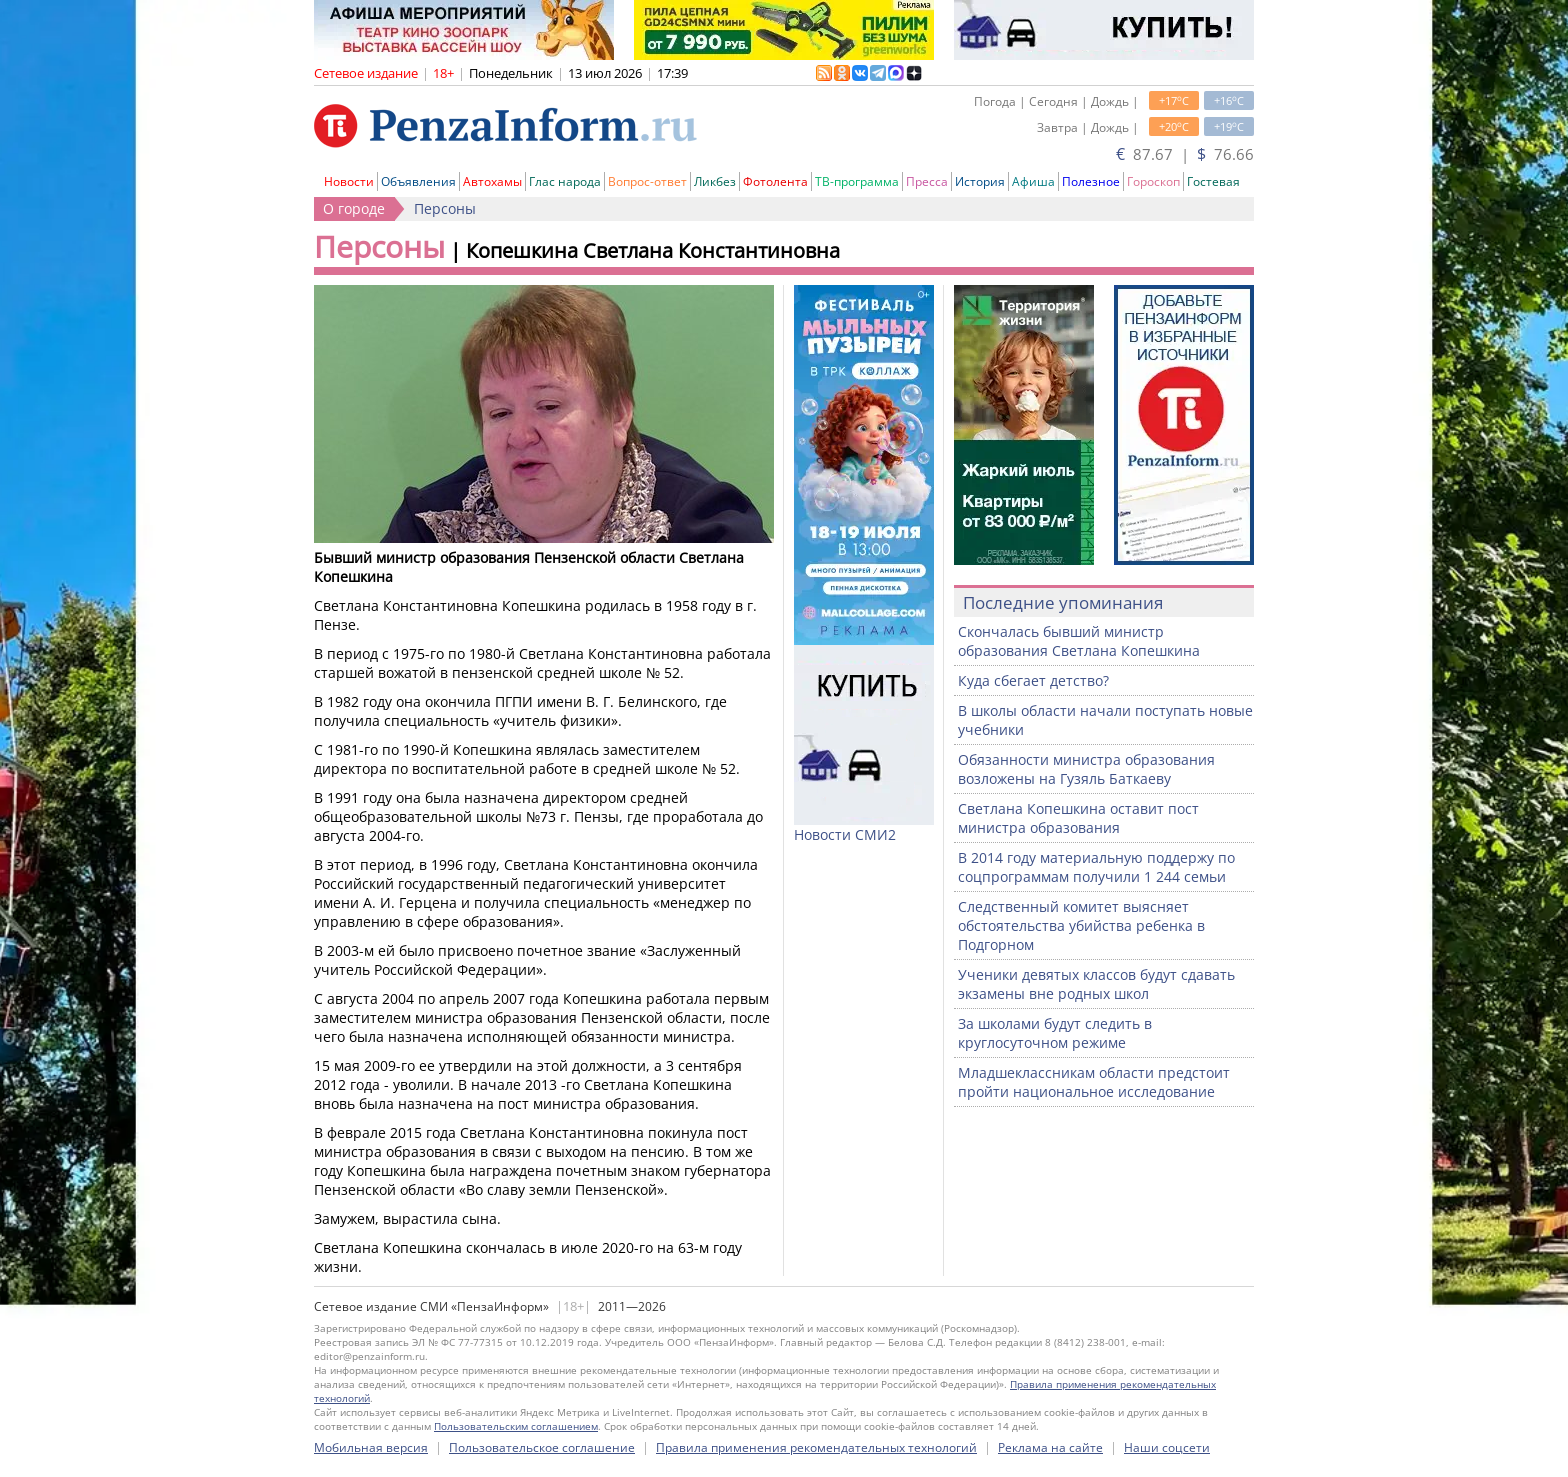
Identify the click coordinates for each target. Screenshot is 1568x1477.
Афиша (1033, 181)
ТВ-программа (857, 181)
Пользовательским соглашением (516, 1426)
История (980, 181)
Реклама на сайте (1050, 1447)
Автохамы (492, 181)
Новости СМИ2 (845, 834)
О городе (354, 208)
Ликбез (715, 181)
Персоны (445, 208)
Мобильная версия (371, 1447)
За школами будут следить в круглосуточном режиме (1055, 1033)
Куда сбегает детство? (1033, 680)
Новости (349, 181)
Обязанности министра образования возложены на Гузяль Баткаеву (1086, 769)
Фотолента (775, 181)
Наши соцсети (1167, 1447)
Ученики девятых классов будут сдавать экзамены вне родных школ (1096, 984)
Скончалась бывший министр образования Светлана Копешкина (1079, 641)
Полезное (1091, 181)
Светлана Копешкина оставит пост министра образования (1078, 818)
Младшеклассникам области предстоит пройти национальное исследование (1094, 1082)
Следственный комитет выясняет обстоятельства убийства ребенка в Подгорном (1081, 925)
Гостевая (1213, 181)
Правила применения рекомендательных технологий (816, 1447)
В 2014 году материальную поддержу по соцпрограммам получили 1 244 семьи (1096, 867)
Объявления (418, 181)
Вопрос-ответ (647, 181)
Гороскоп (1153, 181)
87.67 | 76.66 (1185, 154)
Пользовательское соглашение (542, 1447)
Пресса (927, 181)
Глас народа (565, 181)
